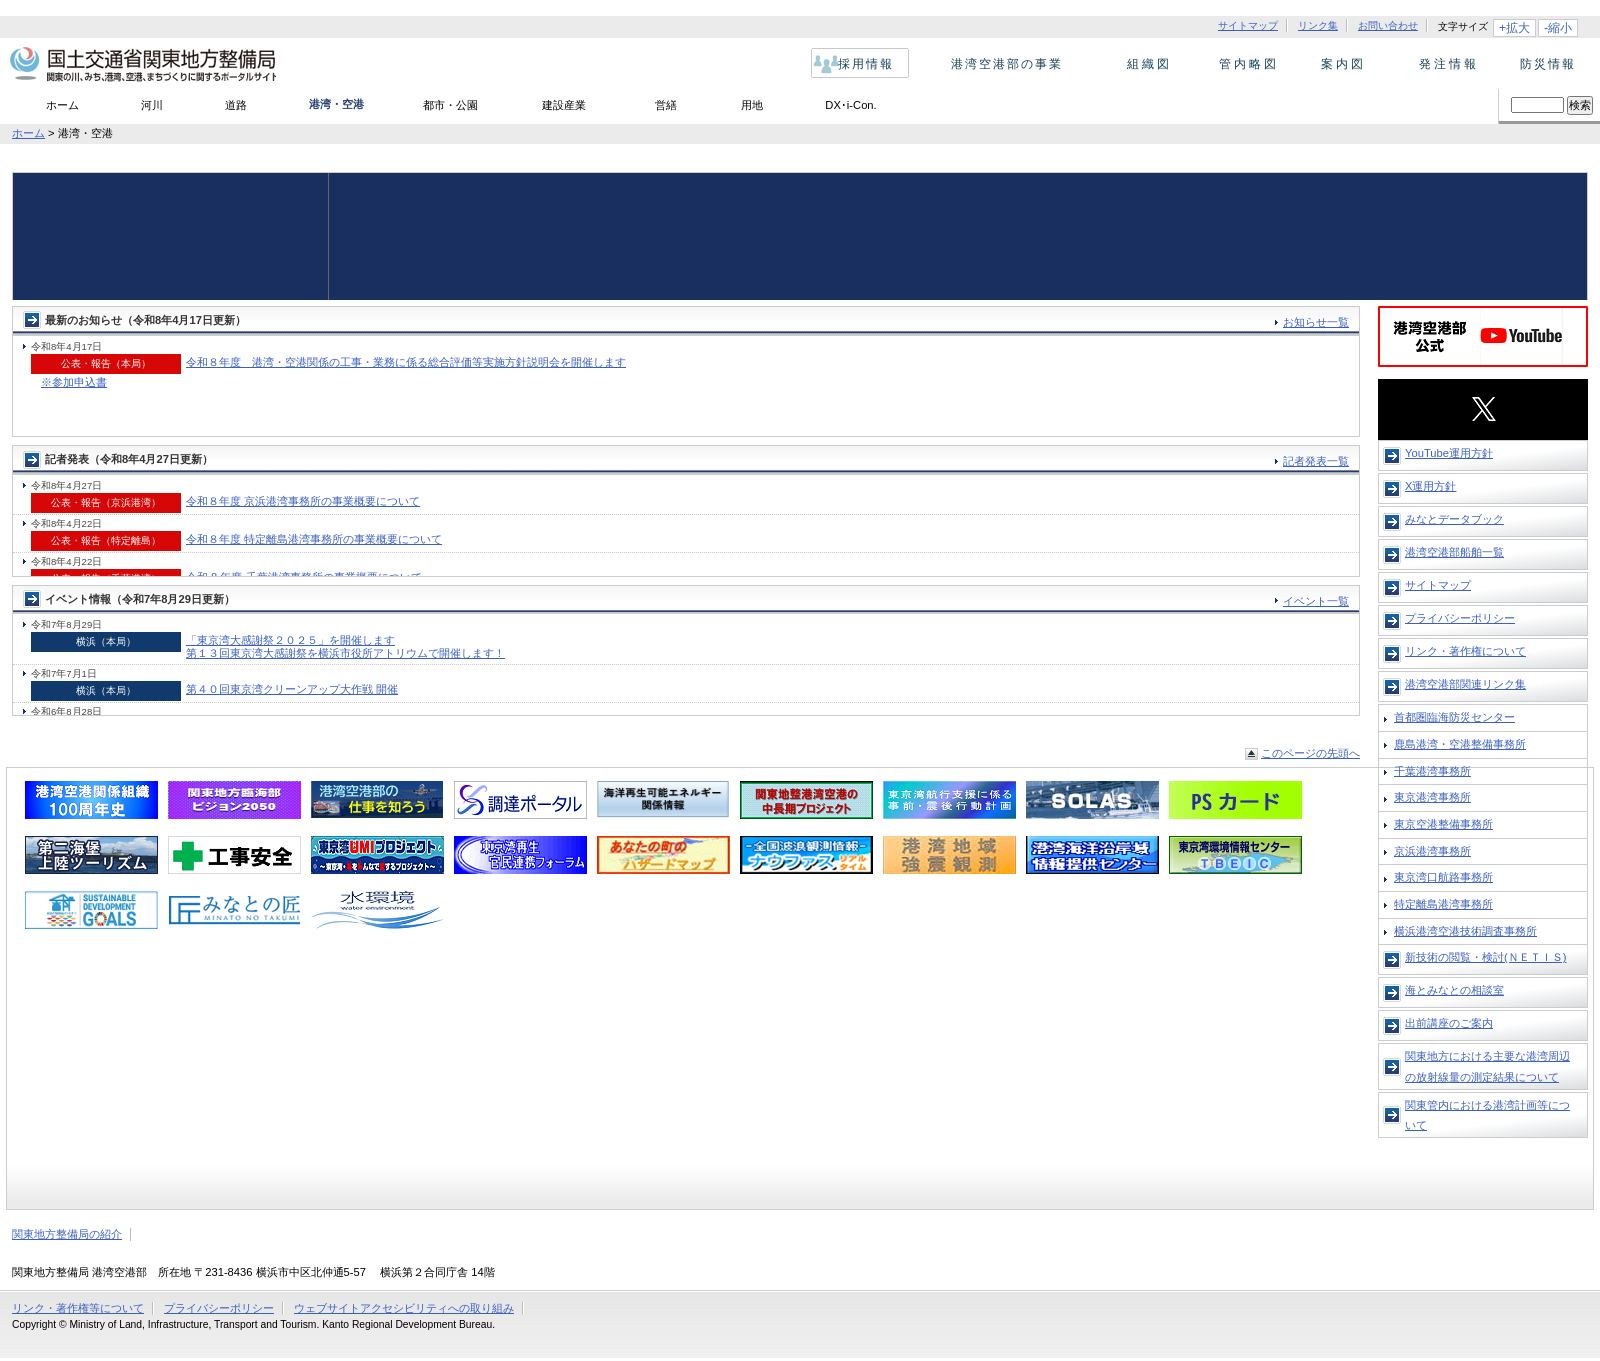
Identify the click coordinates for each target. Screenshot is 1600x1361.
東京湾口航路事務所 (1443, 877)
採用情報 (861, 64)
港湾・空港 (336, 104)
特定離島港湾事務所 (1443, 904)
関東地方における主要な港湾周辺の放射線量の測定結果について (1487, 1066)
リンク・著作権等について (78, 1308)
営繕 (666, 105)
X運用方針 (1430, 486)
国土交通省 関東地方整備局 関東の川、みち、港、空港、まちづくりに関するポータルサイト (141, 65)
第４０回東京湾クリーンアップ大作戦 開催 (292, 689)
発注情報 (1443, 64)
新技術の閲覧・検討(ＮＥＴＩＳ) (1485, 957)
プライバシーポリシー (1460, 618)
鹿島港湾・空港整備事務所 (1460, 744)
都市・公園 (450, 105)
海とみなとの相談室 (1454, 990)
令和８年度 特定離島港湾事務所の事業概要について (314, 539)
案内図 (1343, 64)
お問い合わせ (1388, 26)
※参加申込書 (74, 382)
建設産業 (564, 105)
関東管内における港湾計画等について (1487, 1115)
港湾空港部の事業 (1002, 64)
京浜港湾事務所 (1432, 851)
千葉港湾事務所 (1432, 771)
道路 (236, 105)
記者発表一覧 (1316, 461)
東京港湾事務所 (1432, 797)
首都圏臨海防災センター (1454, 717)
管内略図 (1243, 64)
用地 (752, 105)
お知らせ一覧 (1316, 322)
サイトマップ (1248, 26)
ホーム (62, 105)
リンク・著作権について (1465, 651)
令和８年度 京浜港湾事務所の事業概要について (303, 501)
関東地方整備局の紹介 (67, 1234)
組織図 (1143, 64)
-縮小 (1558, 28)
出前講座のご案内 (1449, 1023)
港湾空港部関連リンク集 (1465, 684)
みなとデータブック (1454, 519)
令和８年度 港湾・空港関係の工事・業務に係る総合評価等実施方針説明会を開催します (406, 362)
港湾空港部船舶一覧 (1454, 552)
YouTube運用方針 (1449, 453)
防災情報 (1543, 64)
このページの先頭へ (1310, 753)
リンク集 (1318, 26)
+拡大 (1514, 28)
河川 (152, 105)
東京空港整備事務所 (1443, 824)
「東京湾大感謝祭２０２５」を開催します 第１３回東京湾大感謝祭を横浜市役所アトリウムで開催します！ (345, 646)
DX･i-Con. (850, 105)
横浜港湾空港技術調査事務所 (1465, 931)
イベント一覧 (1316, 601)
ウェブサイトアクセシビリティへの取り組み (404, 1308)
